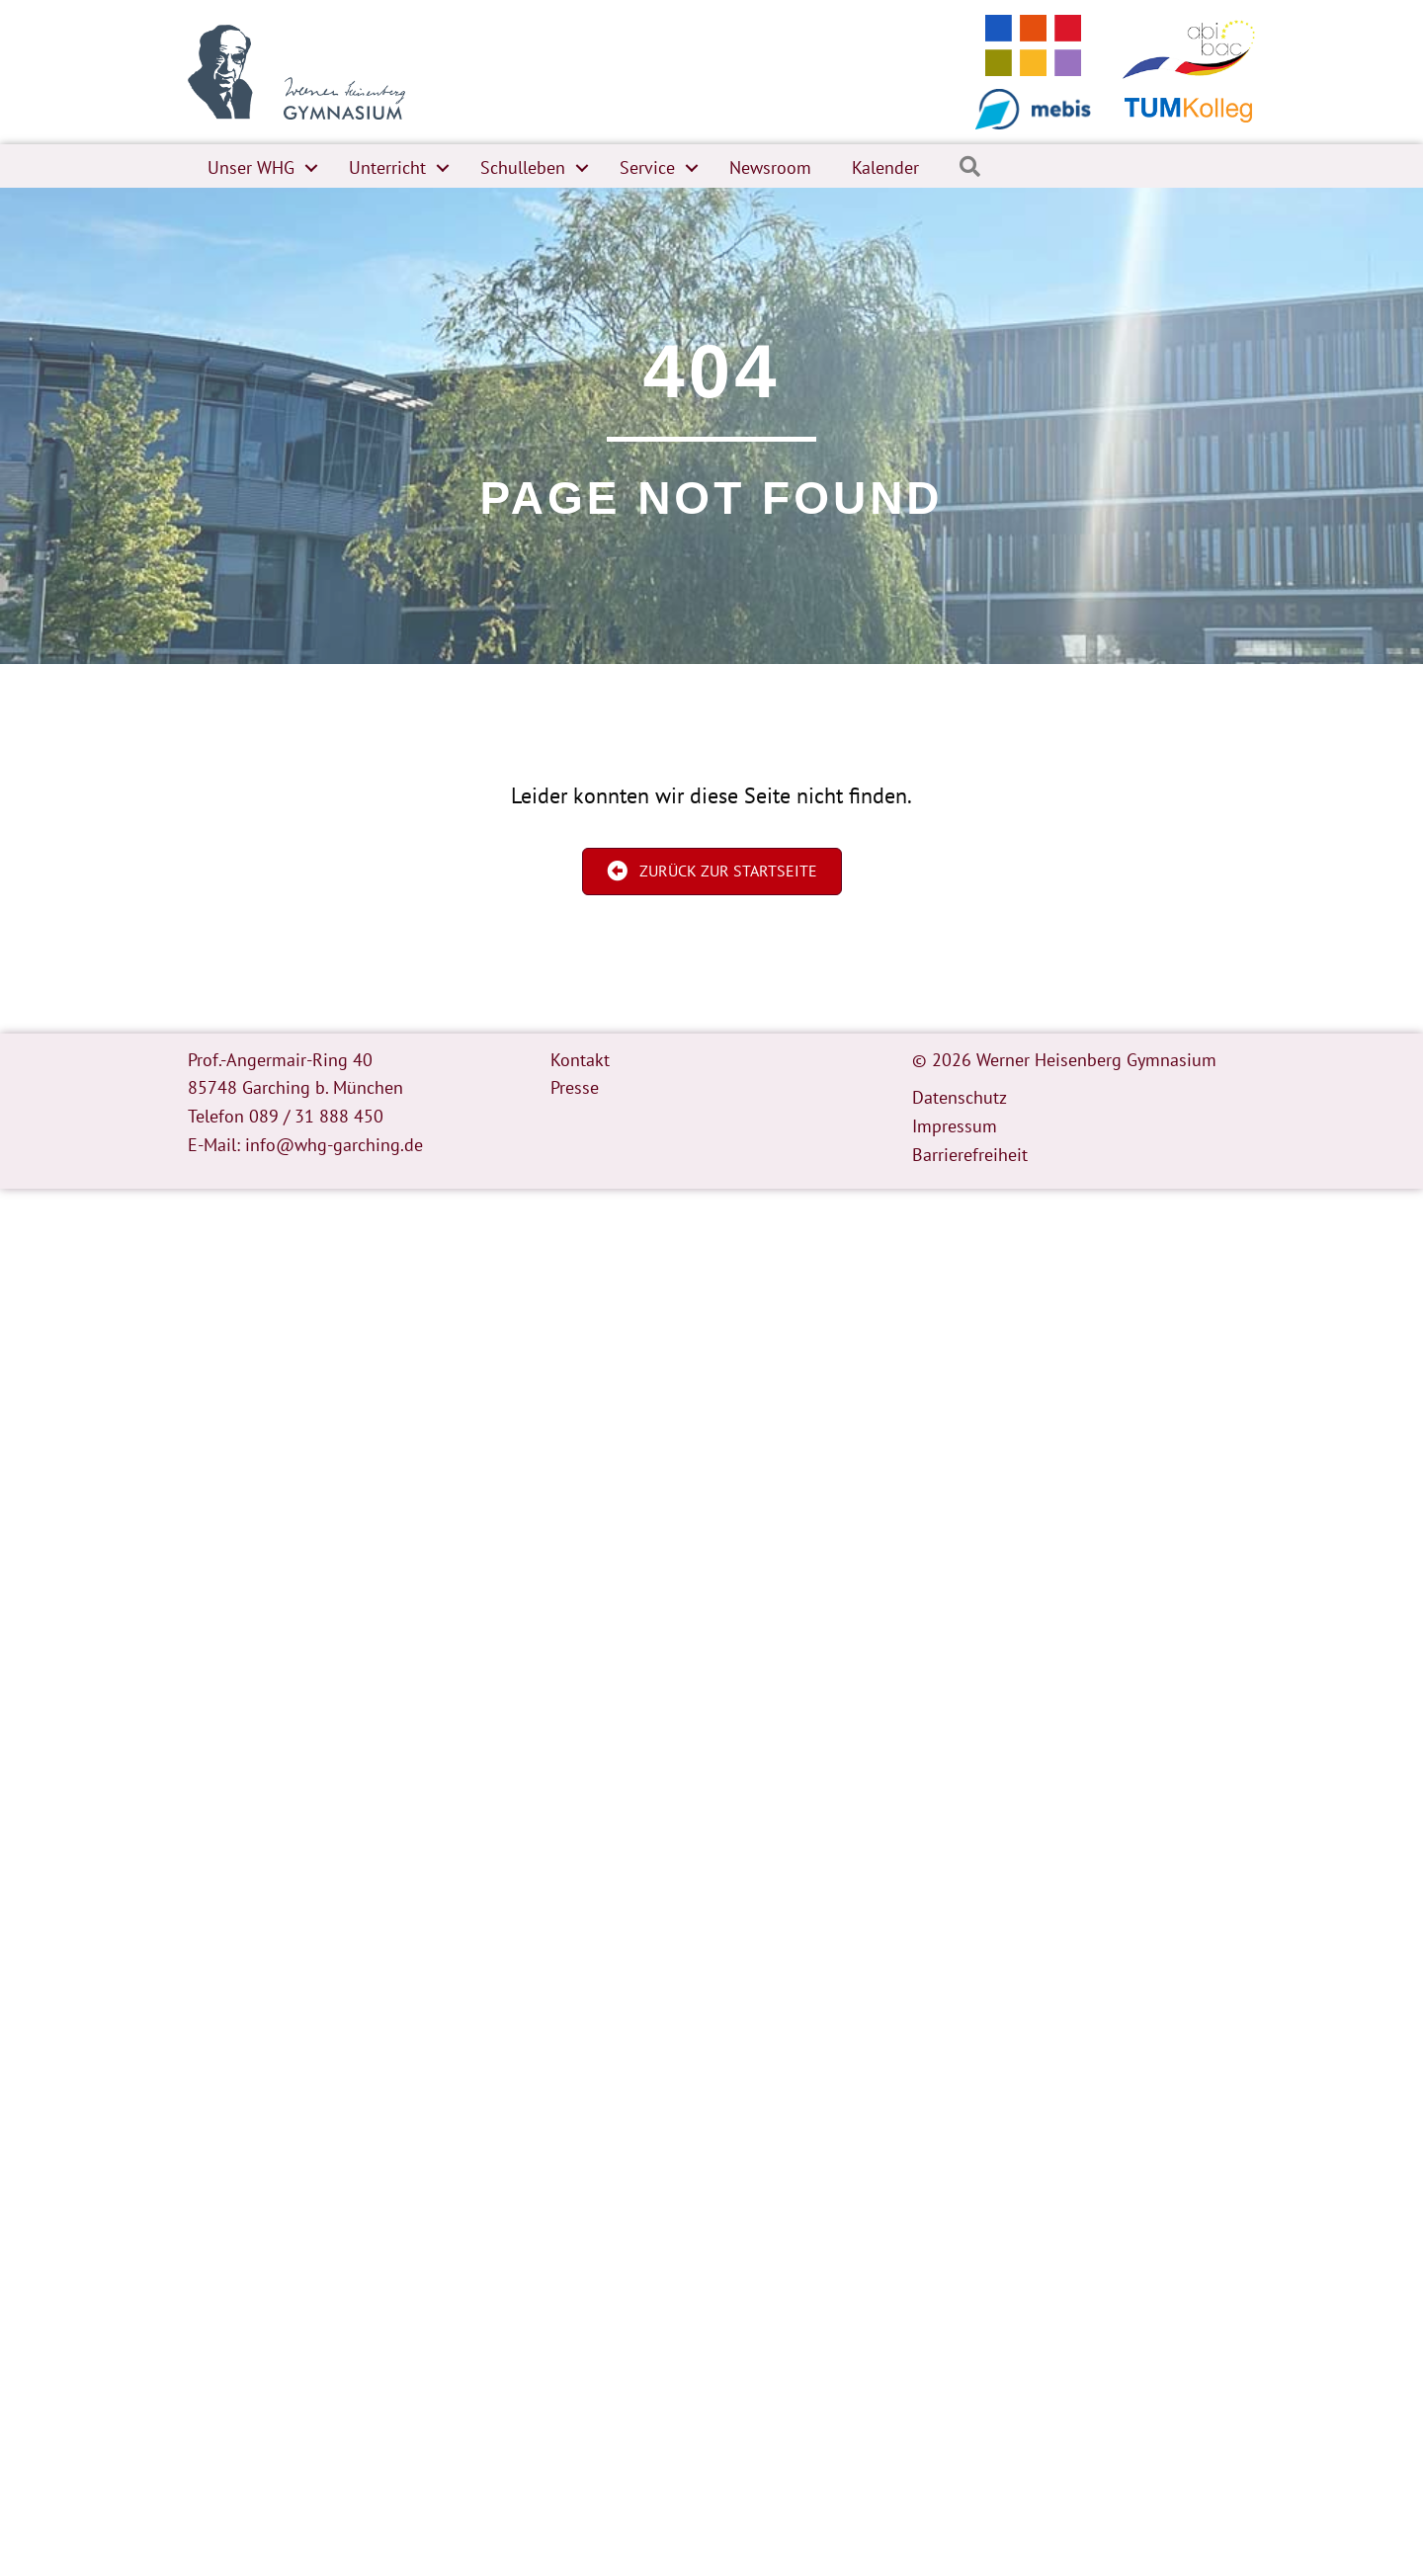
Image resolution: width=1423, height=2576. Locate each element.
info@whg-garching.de (334, 1144)
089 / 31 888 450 (316, 1116)
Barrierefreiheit (970, 1154)
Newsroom (770, 167)
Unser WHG (251, 167)
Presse (574, 1087)
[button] (311, 168)
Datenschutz (959, 1097)
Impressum (954, 1126)
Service (647, 167)
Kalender (885, 167)
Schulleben (522, 167)
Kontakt (580, 1059)
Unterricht (387, 167)
